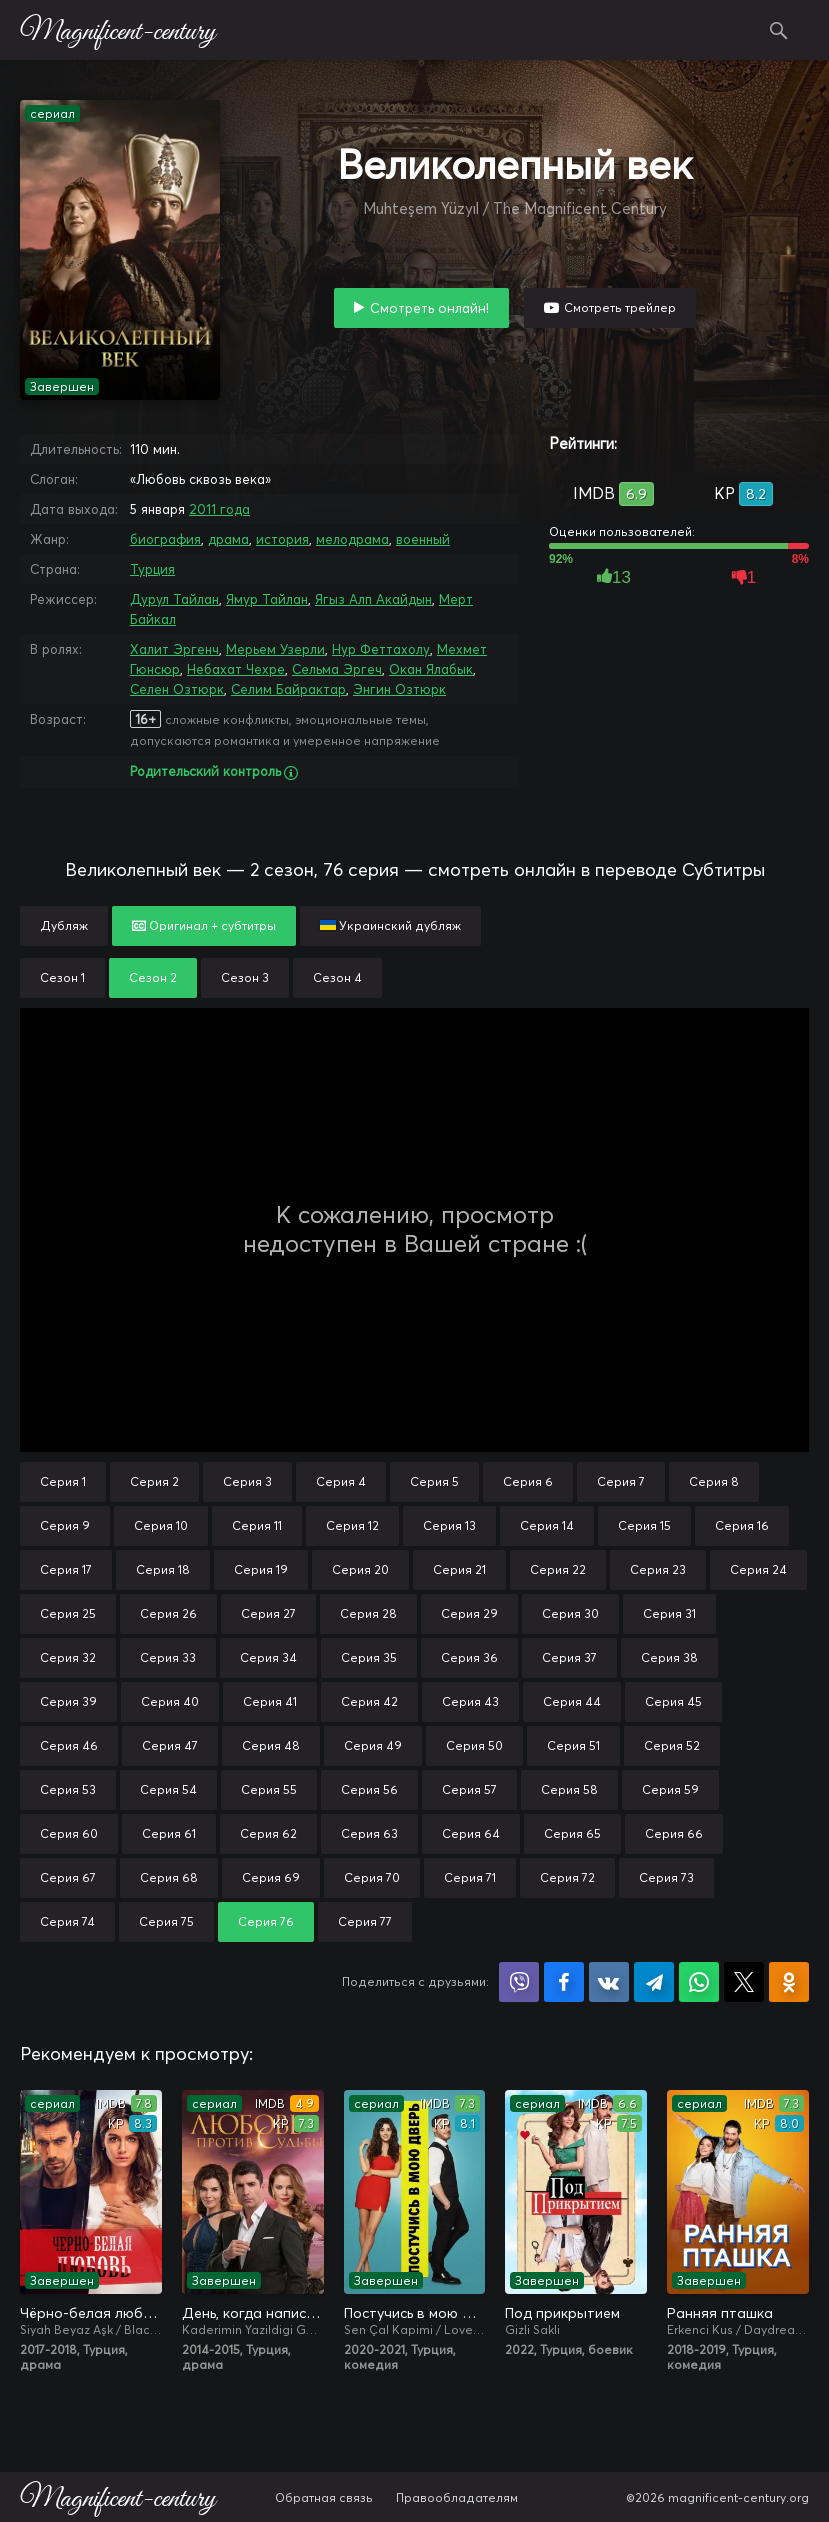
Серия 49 (373, 1745)
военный (423, 539)
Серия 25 (68, 1613)
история (282, 539)
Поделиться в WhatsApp (699, 1982)
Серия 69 (271, 1877)
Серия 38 (669, 1657)
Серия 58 (569, 1789)
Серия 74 (67, 1921)
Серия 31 (669, 1613)
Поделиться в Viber (519, 1982)
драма (228, 539)
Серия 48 (271, 1745)
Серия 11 (257, 1525)
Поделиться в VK (609, 1982)
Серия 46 (69, 1745)
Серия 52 (672, 1745)
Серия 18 (163, 1569)
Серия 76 (266, 1921)
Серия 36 (469, 1657)
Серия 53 (68, 1789)
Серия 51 (573, 1745)
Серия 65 (572, 1833)
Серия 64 (471, 1833)
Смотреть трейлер (620, 307)
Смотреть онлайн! (429, 308)
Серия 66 (674, 1833)
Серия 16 (742, 1525)
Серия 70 (372, 1877)
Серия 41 (270, 1701)
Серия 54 (168, 1789)
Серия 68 (169, 1877)
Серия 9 (65, 1525)
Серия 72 (567, 1877)
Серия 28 (368, 1613)
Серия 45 (673, 1701)
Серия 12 (352, 1525)
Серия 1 (63, 1481)
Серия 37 (569, 1657)
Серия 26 (168, 1613)
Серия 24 (758, 1569)
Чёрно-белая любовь (91, 2313)
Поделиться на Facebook (564, 1982)
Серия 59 (670, 1789)
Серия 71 (470, 1877)
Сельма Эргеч (337, 669)
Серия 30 (570, 1613)
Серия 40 (170, 1701)
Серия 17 (66, 1569)
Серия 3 (247, 1481)
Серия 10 (161, 1525)
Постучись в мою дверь (415, 2313)
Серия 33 (168, 1657)
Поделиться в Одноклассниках (789, 1982)
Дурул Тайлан (174, 599)
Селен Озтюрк (177, 689)
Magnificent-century (117, 30)
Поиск (779, 30)
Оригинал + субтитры (204, 925)
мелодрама (352, 539)
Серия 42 (369, 1701)
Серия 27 (268, 1613)
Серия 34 (268, 1657)
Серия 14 (547, 1525)
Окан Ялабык (431, 669)
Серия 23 (658, 1569)
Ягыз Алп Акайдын (373, 599)
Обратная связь (324, 2497)
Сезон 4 (337, 977)
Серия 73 (666, 1877)
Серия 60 (69, 1833)
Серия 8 (714, 1481)
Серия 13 (449, 1525)
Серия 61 (169, 1833)
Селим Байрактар (288, 689)
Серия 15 (644, 1525)
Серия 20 (360, 1569)
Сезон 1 (62, 977)
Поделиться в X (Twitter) (744, 1982)
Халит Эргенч (174, 649)
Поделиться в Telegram (654, 1982)
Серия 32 (68, 1657)
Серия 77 (365, 1921)
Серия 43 (470, 1701)
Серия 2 (154, 1481)
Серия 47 (170, 1745)
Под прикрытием (562, 2313)
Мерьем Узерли (275, 649)
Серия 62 (268, 1833)
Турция (152, 569)
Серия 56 (369, 1789)
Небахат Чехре (236, 669)
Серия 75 (166, 1921)
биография (165, 539)
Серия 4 (341, 1481)
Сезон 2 (153, 977)
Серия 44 (572, 1701)
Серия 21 (459, 1569)
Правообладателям (457, 2497)
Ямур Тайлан (267, 599)
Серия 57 (469, 1789)
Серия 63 (369, 1833)
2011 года (219, 509)
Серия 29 (469, 1613)
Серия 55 (269, 1789)
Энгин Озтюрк (399, 689)
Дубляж (64, 925)
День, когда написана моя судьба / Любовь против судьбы (253, 2313)
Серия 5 (434, 1481)
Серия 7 (621, 1481)
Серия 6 (528, 1481)
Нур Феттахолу (381, 649)
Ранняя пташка (720, 2313)
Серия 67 (68, 1877)
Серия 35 (369, 1657)
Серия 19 (261, 1569)
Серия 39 (68, 1701)
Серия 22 (558, 1569)
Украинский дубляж (390, 925)
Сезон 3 (245, 977)
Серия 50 (474, 1745)
